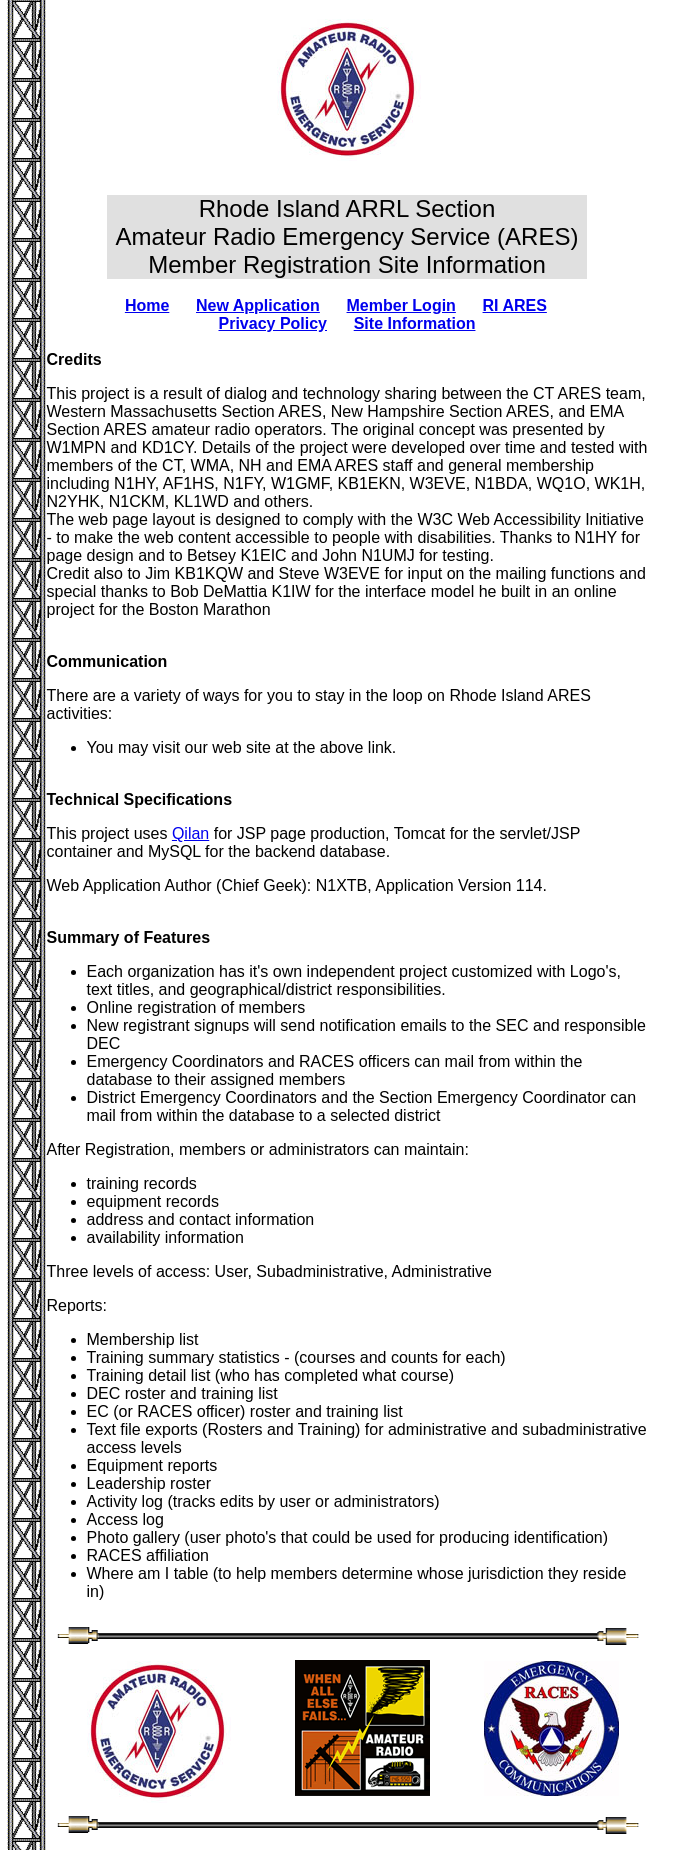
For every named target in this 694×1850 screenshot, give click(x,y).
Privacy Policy (273, 323)
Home (147, 305)
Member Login (401, 305)
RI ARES (515, 305)
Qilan (190, 833)
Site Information (415, 323)
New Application (258, 305)
